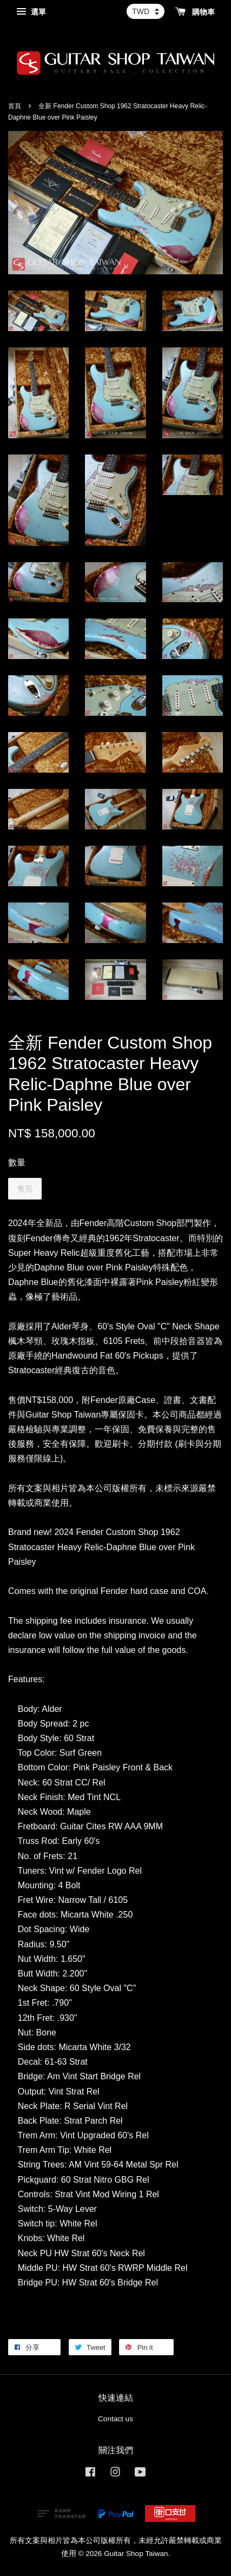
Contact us (115, 2419)
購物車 (195, 12)
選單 (31, 12)
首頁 (14, 106)
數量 (16, 1162)
